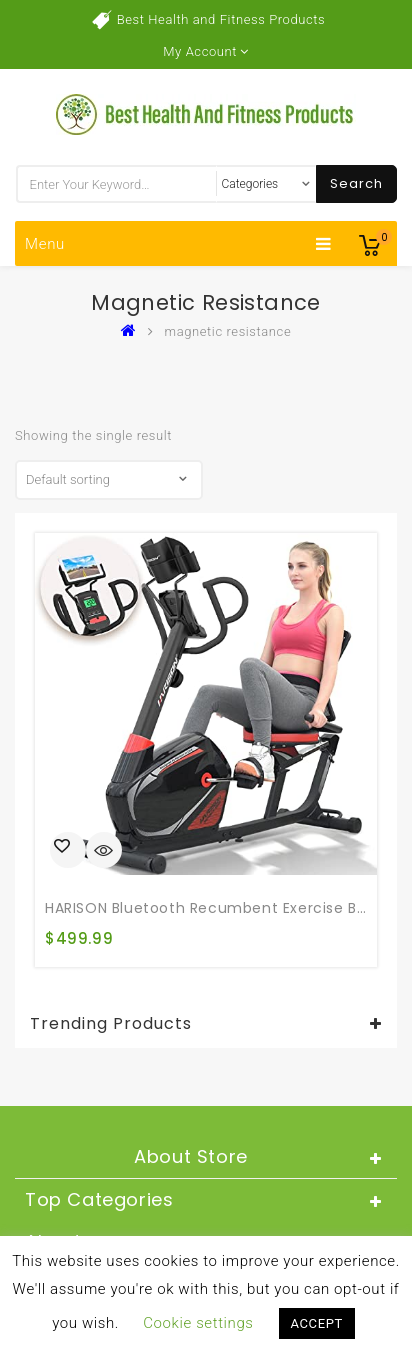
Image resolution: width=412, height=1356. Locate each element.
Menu (178, 244)
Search (356, 183)
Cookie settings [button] (198, 1323)
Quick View (104, 852)
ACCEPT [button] (317, 1323)
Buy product (68, 850)
